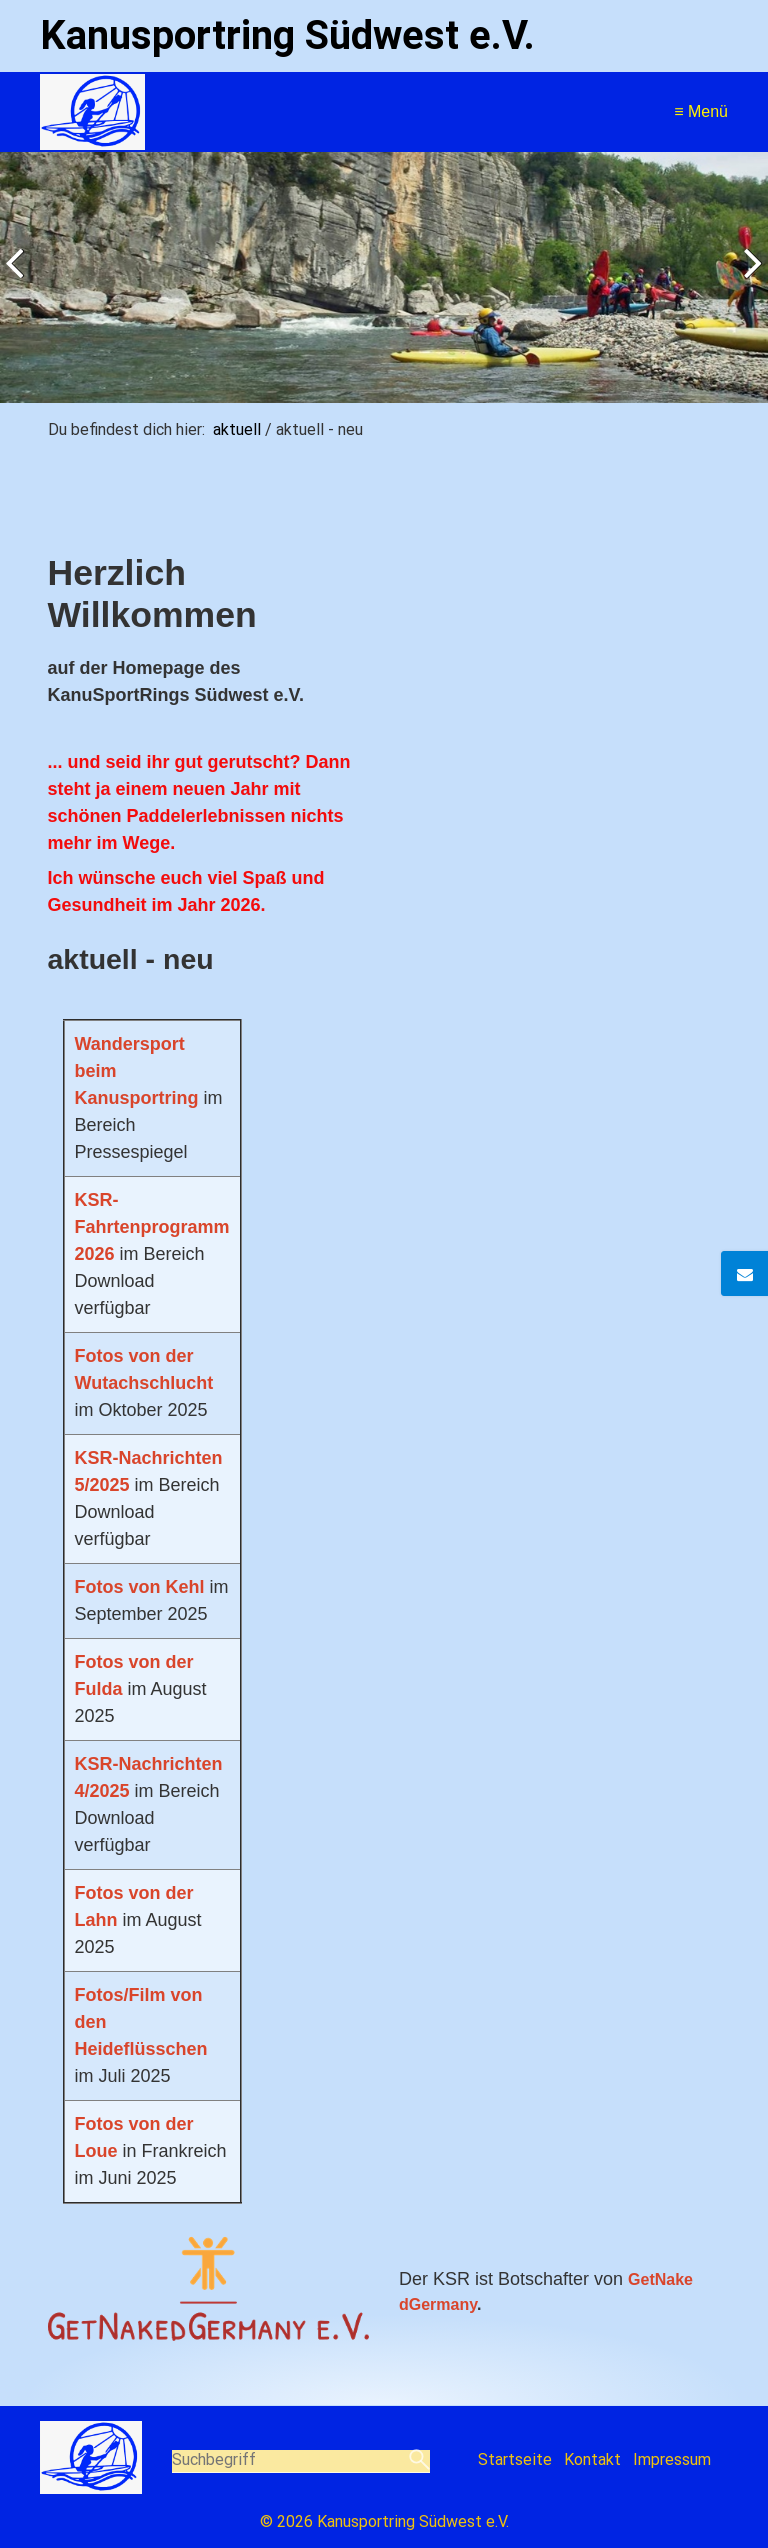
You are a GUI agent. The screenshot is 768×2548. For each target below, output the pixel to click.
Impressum (672, 2459)
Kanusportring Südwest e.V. (287, 35)
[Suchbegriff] (301, 2461)
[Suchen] (419, 2461)
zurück (20, 282)
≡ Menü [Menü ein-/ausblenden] (701, 111)
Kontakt (592, 2459)
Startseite (515, 2459)
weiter (748, 282)
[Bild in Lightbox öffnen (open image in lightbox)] (209, 2287)
